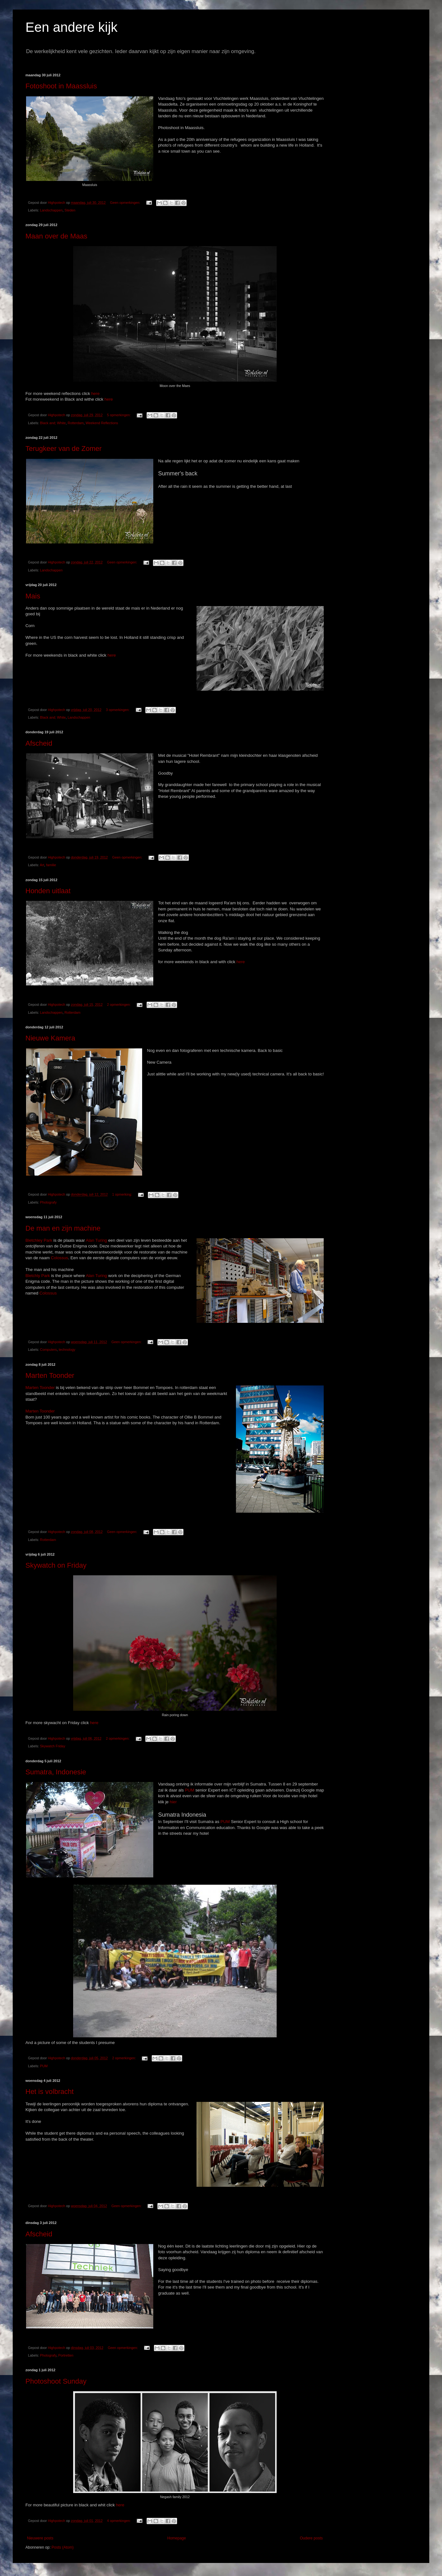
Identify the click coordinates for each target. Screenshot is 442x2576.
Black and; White (53, 423)
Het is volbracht (49, 2092)
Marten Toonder (49, 1375)
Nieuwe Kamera (50, 1038)
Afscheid (38, 743)
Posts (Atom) (62, 2547)
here (95, 393)
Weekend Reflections (102, 423)
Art (42, 865)
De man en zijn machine (62, 1228)
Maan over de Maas (56, 236)
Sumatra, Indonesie (55, 1772)
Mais (32, 596)
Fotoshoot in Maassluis (61, 86)
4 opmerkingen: (119, 2521)
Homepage (176, 2538)
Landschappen (51, 210)
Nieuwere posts (40, 2538)
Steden (70, 210)
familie (51, 865)
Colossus (59, 1257)
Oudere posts (311, 2538)
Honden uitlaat (48, 891)
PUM (190, 1790)
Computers (48, 1349)
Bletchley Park (38, 1240)
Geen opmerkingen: (125, 202)
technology (67, 1349)
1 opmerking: (122, 1194)
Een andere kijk (71, 27)
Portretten (65, 2355)
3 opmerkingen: (118, 710)
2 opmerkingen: (119, 1004)
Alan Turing (96, 1240)
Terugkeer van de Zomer (63, 448)
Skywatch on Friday (55, 1565)
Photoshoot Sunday (55, 2381)
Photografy (48, 1202)
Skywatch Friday (52, 1746)
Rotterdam (76, 423)
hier (173, 1801)
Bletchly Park (37, 1275)
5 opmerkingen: (119, 415)
